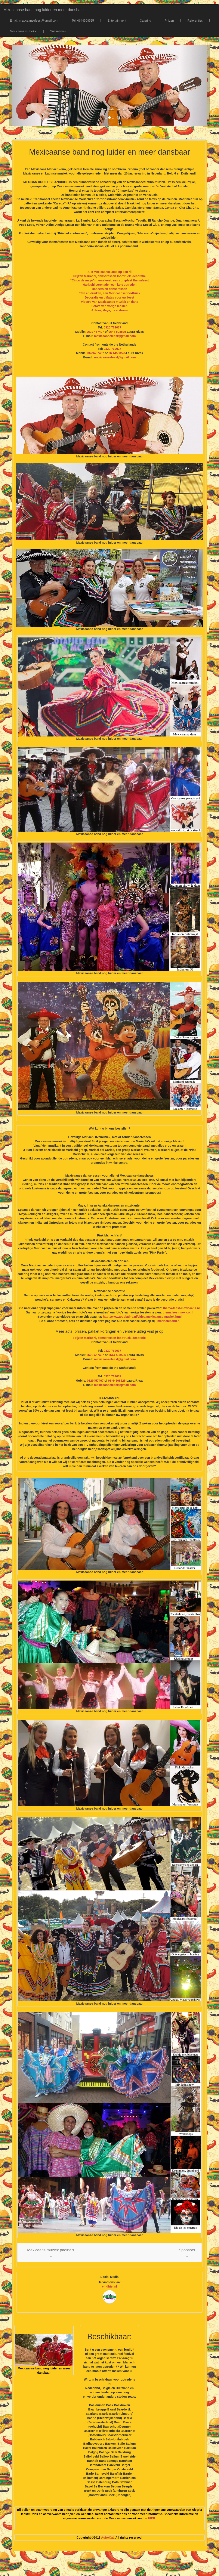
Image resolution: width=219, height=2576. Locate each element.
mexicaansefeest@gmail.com (115, 336)
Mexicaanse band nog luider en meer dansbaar (43, 10)
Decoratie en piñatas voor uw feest (109, 297)
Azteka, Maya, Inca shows (109, 310)
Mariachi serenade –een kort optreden (109, 284)
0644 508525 (117, 331)
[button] (50, 2252)
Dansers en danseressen (109, 289)
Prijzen (169, 20)
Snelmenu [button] (58, 31)
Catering (145, 20)
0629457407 (95, 353)
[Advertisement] (109, 2565)
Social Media (110, 2277)
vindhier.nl (109, 2286)
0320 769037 (112, 327)
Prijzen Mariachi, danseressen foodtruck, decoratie (109, 276)
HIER (151, 2518)
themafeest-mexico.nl (178, 1312)
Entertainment (117, 20)
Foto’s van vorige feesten (109, 306)
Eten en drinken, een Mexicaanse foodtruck (109, 293)
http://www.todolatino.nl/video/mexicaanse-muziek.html (142, 1316)
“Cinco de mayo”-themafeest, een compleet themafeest (109, 280)
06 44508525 (117, 353)
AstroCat (107, 2537)
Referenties (195, 20)
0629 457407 (95, 331)
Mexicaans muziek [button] (23, 31)
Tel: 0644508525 (83, 20)
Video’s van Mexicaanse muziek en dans (109, 301)
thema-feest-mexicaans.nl (181, 1308)
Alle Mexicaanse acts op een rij (109, 272)
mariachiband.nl (168, 1321)
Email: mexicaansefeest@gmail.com (34, 20)
